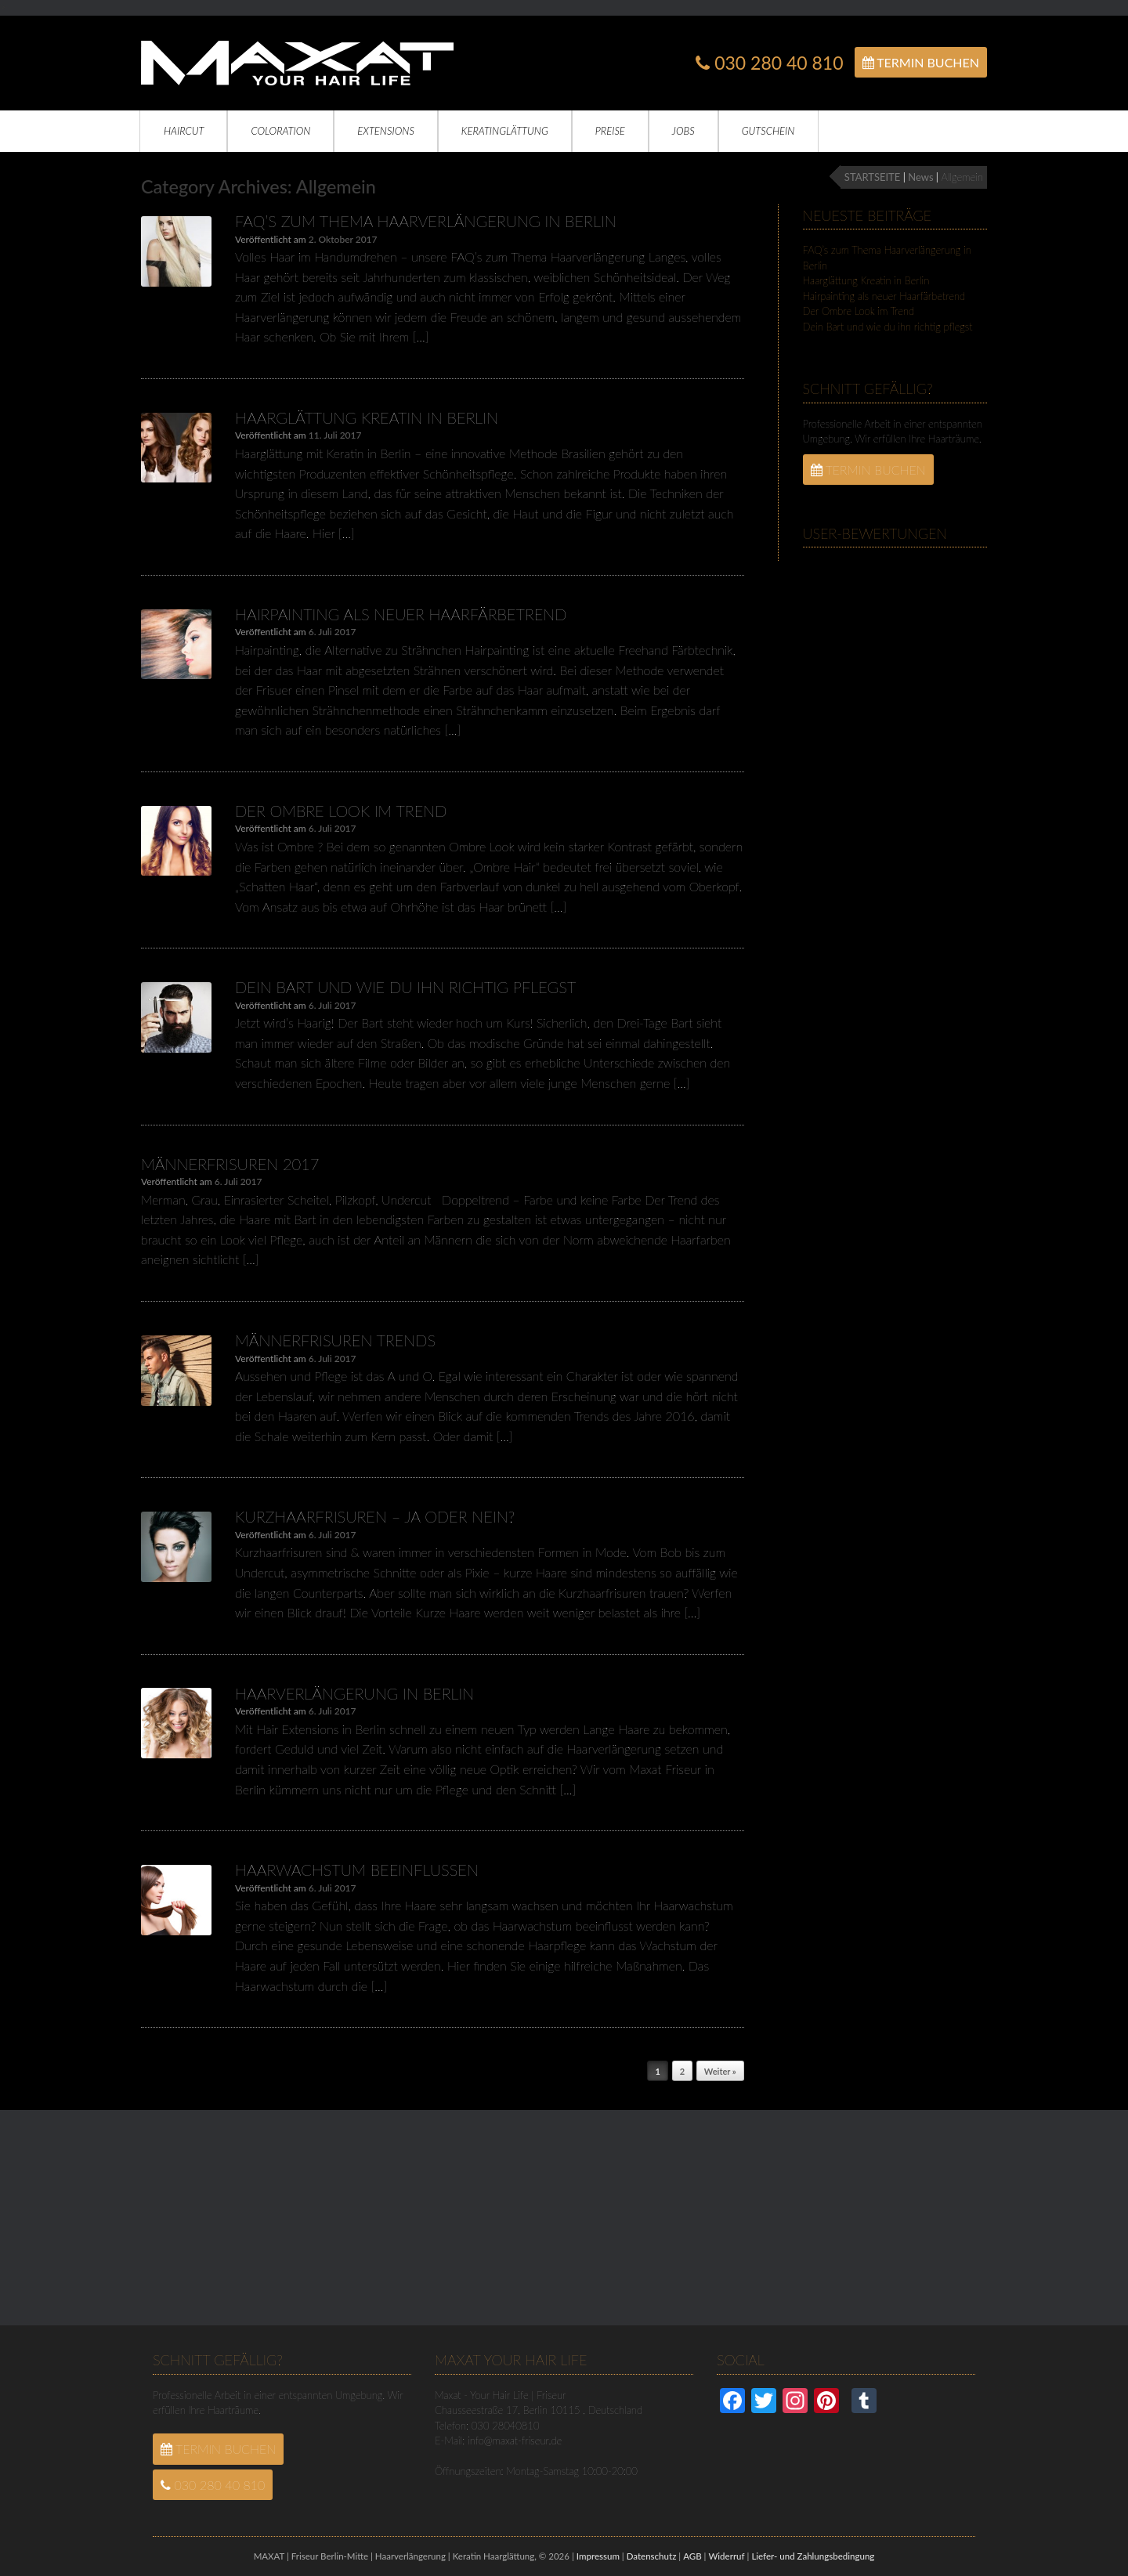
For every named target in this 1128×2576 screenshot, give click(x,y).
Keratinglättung (504, 131)
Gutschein (768, 131)
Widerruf (726, 2556)
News (920, 177)
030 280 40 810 (769, 63)
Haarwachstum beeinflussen (357, 1869)
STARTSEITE (872, 177)
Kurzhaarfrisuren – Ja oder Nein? (375, 1516)
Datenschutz (652, 2556)
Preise (610, 131)
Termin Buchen (920, 62)
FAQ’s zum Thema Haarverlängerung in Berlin (425, 220)
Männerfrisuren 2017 (230, 1163)
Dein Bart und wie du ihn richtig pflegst (405, 986)
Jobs (683, 131)
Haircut (184, 131)
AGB (692, 2556)
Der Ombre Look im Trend (340, 810)
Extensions (385, 131)
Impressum (598, 2556)
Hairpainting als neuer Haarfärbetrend (400, 614)
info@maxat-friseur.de (515, 2440)
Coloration (280, 131)
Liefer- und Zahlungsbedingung (812, 2556)
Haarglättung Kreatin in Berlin (366, 417)
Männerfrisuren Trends (335, 1340)
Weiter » (720, 2071)
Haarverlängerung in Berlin (354, 1693)
